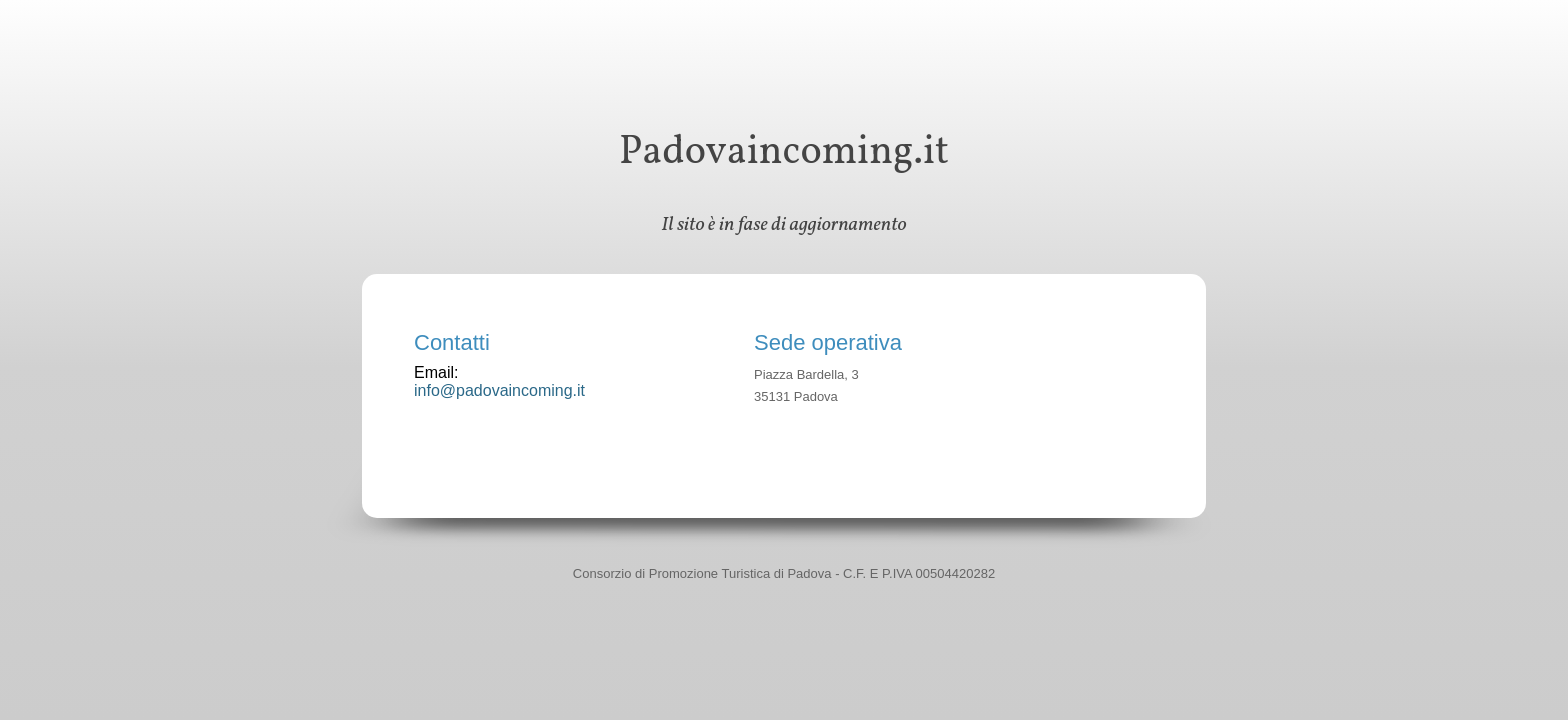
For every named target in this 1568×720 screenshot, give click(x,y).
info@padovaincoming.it (499, 390)
